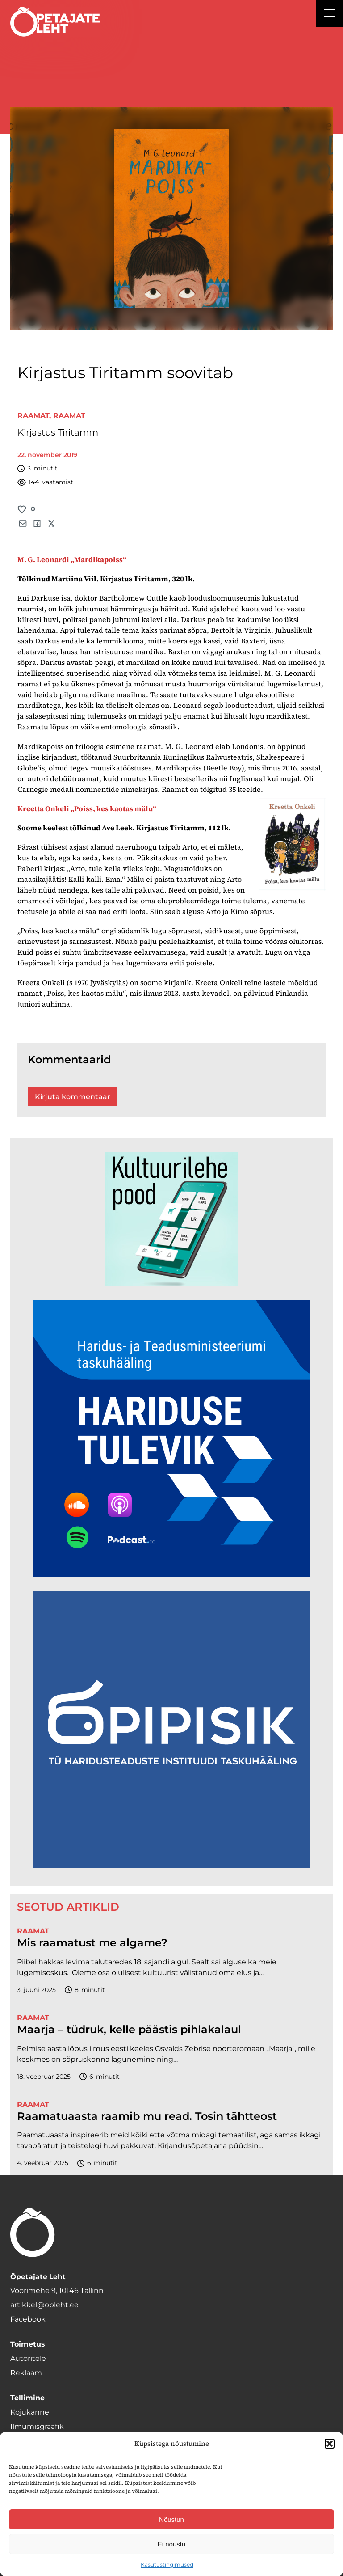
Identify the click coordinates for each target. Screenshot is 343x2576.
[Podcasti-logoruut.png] (171, 1865)
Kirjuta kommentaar (72, 1096)
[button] (329, 2443)
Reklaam (26, 2373)
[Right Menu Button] (329, 14)
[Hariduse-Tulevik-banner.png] (171, 1574)
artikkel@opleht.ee (44, 2305)
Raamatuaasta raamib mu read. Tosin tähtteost (147, 2116)
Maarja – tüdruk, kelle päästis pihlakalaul (129, 2029)
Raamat (33, 415)
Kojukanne (29, 2412)
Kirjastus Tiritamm (57, 432)
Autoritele (28, 2358)
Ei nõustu (172, 2544)
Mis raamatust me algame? (92, 1943)
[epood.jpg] (171, 1283)
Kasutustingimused (167, 2564)
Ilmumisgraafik (37, 2426)
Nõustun (171, 2519)
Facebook (28, 2319)
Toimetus (27, 2344)
